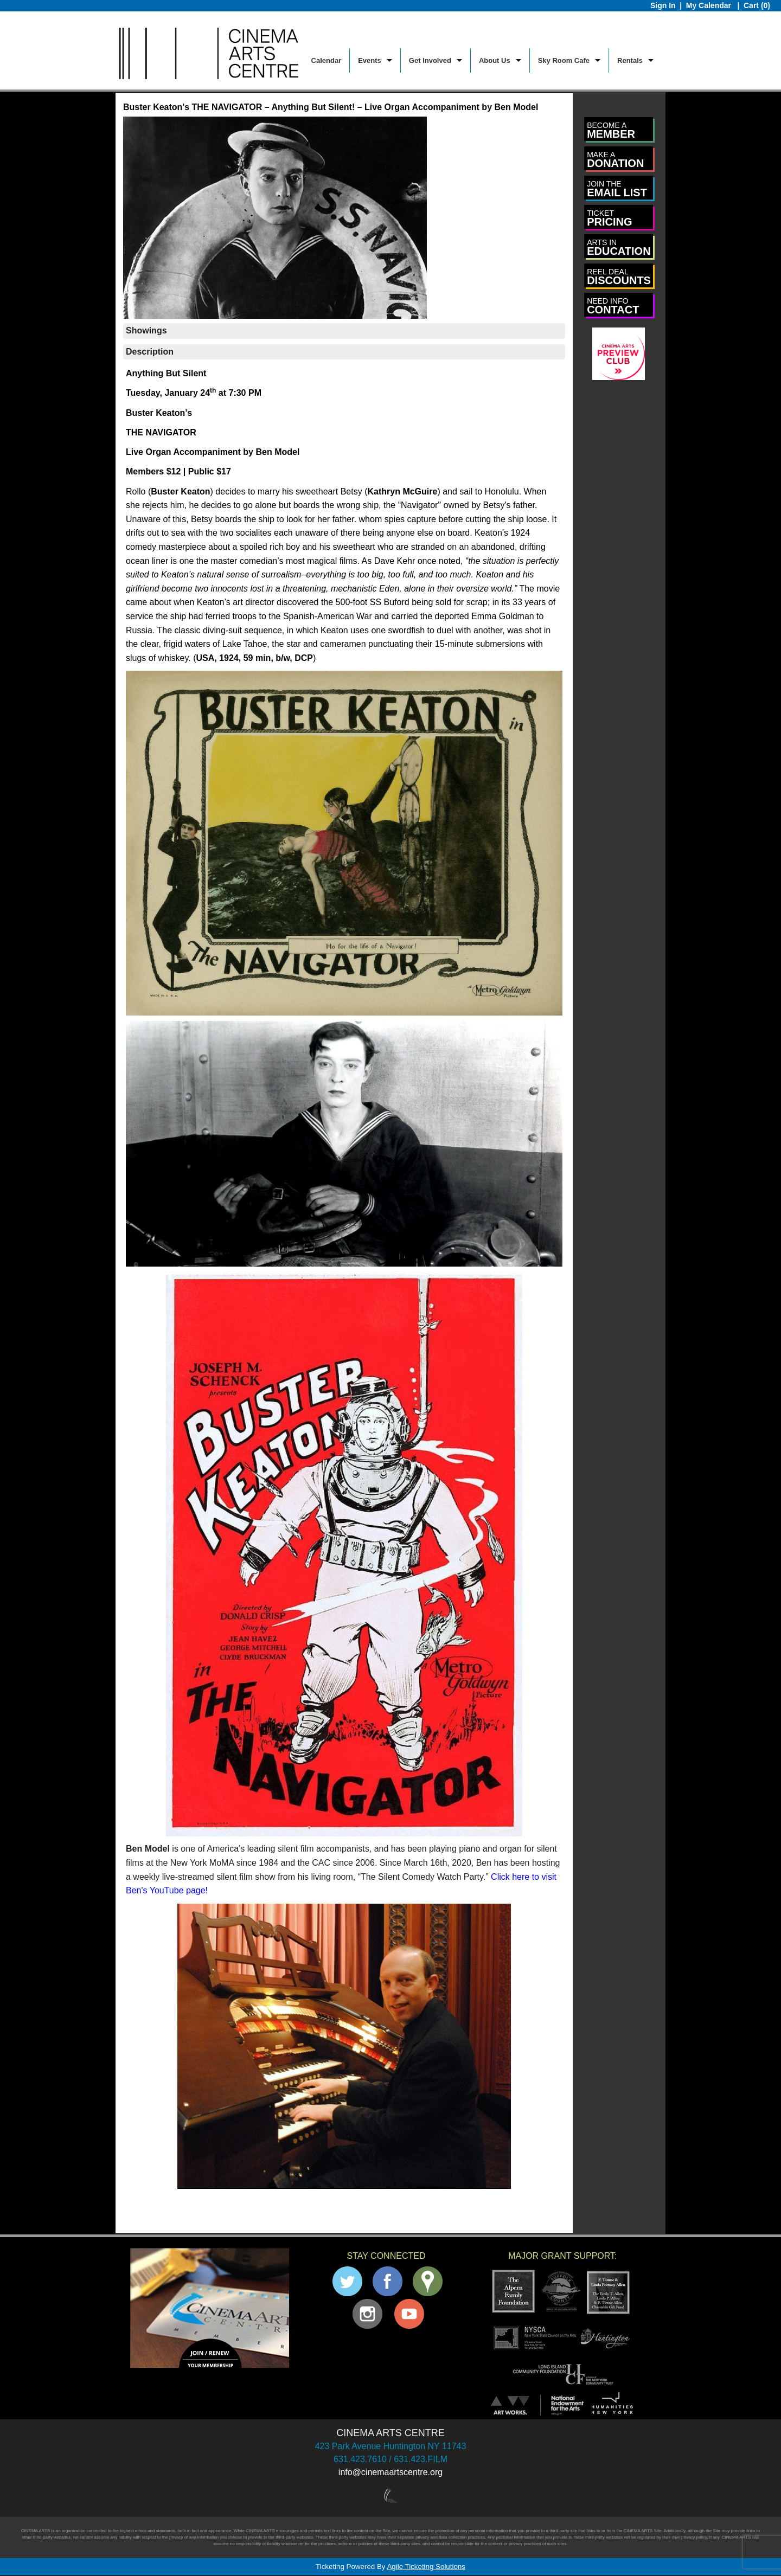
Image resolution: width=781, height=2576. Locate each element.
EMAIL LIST (617, 188)
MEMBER (611, 130)
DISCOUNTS (619, 276)
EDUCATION (618, 247)
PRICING (609, 218)
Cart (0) (757, 5)
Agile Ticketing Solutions (426, 2566)
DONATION (615, 159)
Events (369, 60)
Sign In (663, 5)
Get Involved (430, 60)
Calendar (326, 60)
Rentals (630, 60)
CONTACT (613, 306)
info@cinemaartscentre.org (390, 2472)
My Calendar (709, 5)
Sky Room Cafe (564, 60)
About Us (494, 60)
